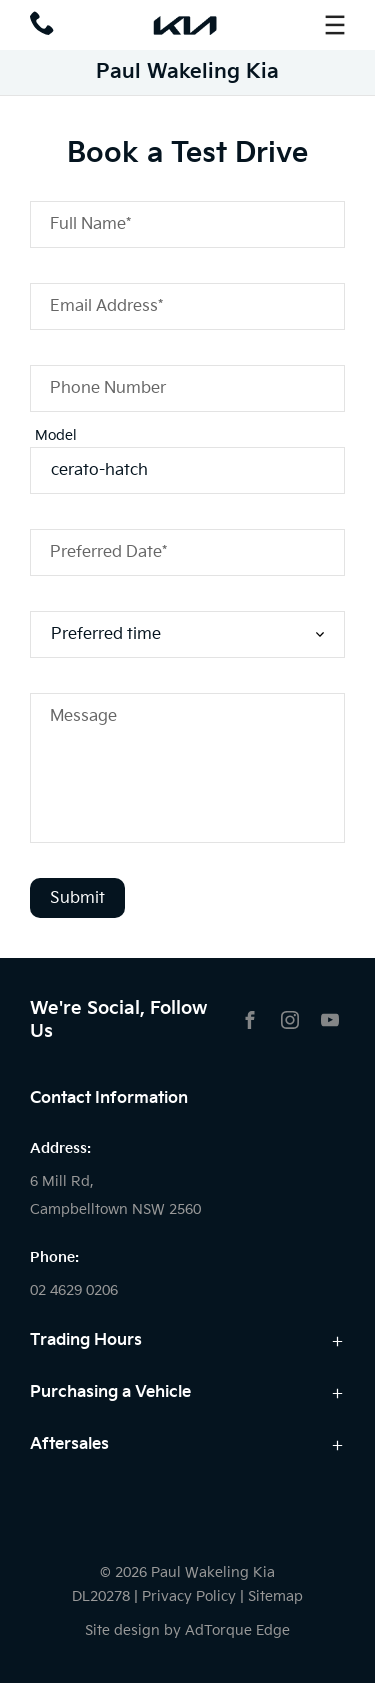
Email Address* (106, 306)
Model (56, 435)
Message (83, 716)
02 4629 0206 (74, 1290)
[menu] (335, 25)
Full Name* (90, 224)
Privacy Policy (189, 1596)
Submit (77, 898)
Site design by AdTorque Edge (187, 1630)
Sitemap (275, 1596)
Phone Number (108, 388)
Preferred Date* (108, 552)
